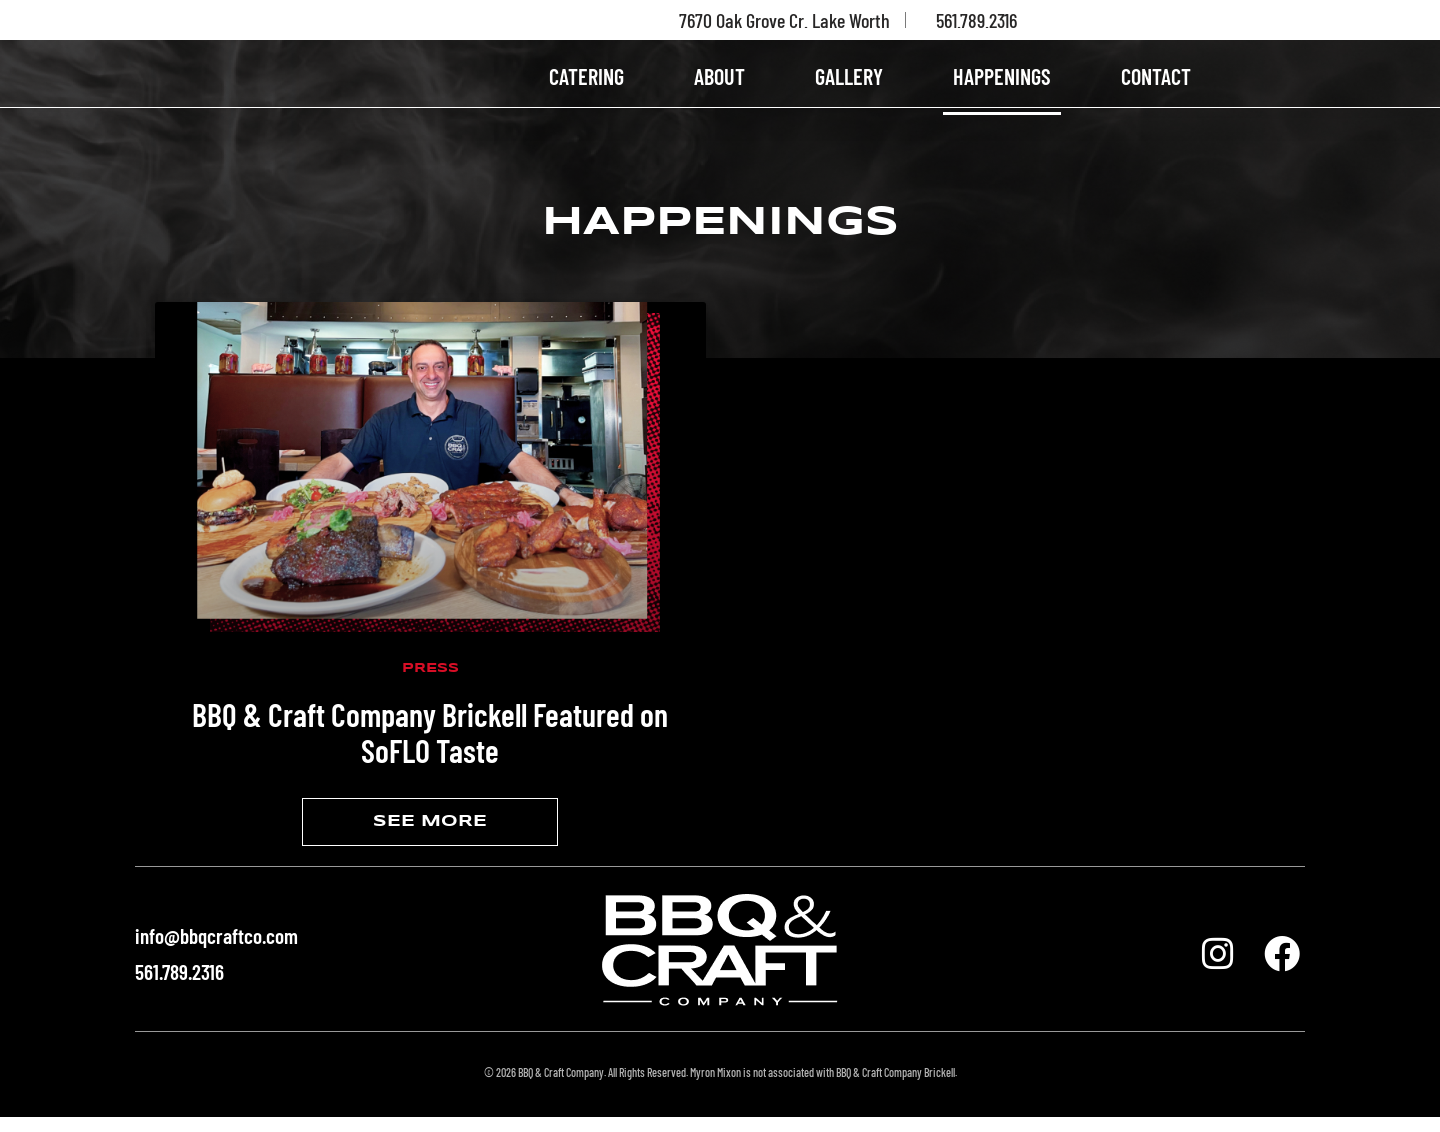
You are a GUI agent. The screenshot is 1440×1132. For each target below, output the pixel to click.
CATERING (586, 83)
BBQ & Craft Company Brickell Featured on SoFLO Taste (430, 747)
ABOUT (719, 83)
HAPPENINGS (1002, 83)
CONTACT (1156, 83)
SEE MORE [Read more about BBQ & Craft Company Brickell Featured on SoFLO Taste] (430, 836)
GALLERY (849, 83)
